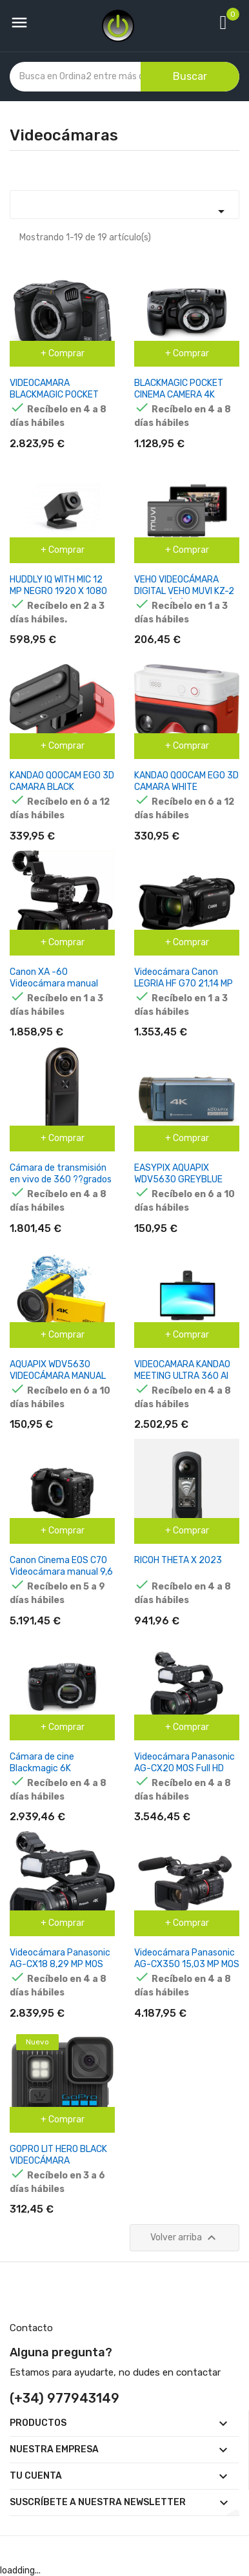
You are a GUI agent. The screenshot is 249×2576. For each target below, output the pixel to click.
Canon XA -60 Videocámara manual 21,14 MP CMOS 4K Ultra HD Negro (58, 989)
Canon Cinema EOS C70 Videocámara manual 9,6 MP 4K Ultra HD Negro (61, 1572)
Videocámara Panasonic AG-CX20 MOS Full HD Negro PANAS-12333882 (185, 1768)
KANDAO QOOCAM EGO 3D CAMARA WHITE (186, 781)
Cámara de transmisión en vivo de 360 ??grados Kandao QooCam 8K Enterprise (61, 1185)
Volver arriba (184, 2237)
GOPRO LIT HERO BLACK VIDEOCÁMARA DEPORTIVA (58, 2161)
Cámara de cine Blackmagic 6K (42, 1762)
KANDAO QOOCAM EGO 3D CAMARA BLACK (62, 781)
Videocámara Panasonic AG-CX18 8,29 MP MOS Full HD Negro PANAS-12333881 (60, 1970)
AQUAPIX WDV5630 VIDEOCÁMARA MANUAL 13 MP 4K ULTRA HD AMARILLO (58, 1382)
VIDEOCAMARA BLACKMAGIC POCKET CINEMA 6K (54, 395)
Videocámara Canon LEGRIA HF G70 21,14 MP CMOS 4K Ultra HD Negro (184, 983)
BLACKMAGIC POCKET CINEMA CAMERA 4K (178, 389)
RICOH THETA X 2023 (178, 1560)
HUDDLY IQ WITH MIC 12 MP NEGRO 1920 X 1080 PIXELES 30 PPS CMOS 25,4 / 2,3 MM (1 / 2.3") (58, 597)
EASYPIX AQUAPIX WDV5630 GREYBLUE (178, 1173)
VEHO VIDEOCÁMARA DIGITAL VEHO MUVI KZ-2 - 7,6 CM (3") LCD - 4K (184, 591)
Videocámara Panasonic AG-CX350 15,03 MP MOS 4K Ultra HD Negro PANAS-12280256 (186, 1970)
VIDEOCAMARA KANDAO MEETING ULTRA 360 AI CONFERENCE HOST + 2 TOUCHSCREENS (182, 1382)
